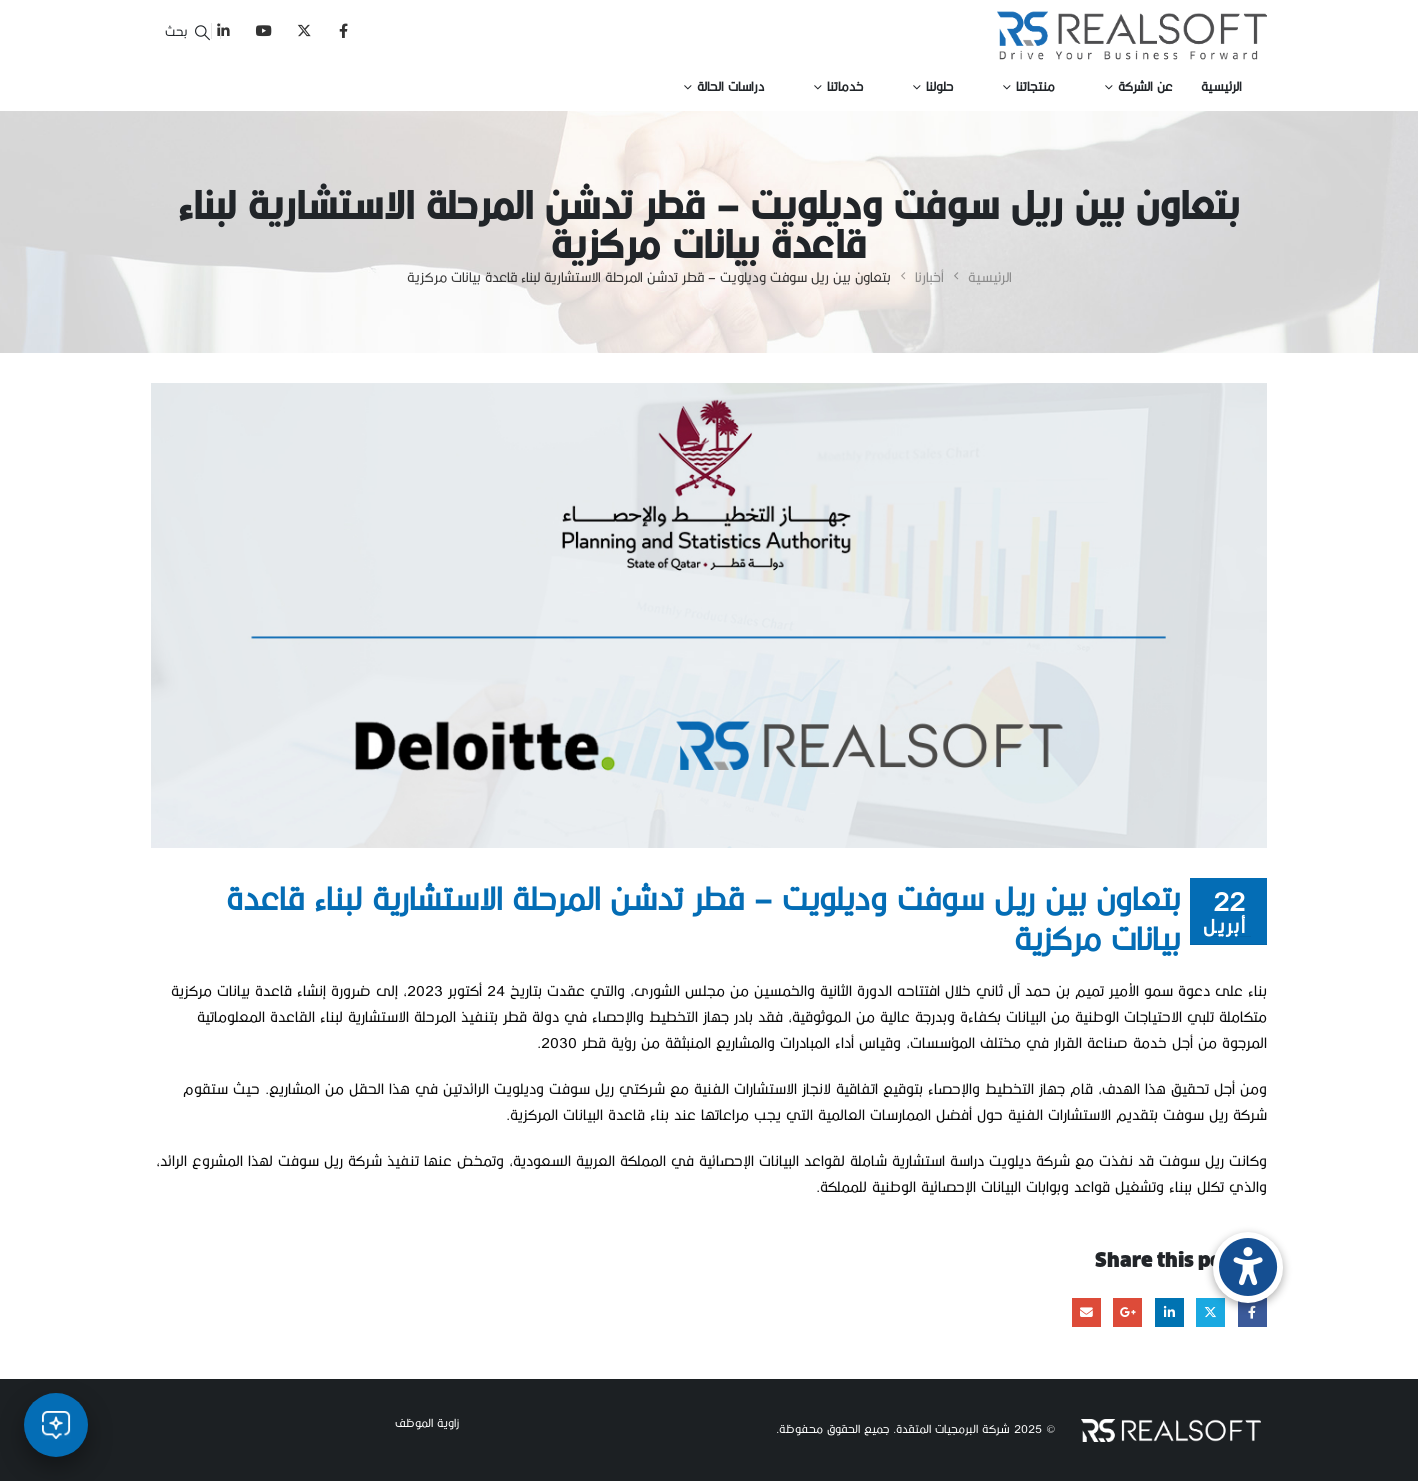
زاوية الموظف (427, 1422)
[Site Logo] (1132, 35)
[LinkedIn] (223, 30)
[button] (186, 30)
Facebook (1252, 1312)
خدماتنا (845, 86)
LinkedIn (1169, 1312)
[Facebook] (343, 30)
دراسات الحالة (730, 86)
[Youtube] (263, 30)
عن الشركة (1145, 86)
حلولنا (939, 86)
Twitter (1210, 1312)
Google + (1127, 1312)
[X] (303, 30)
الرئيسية (1221, 86)
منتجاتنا (1035, 86)
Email (1086, 1312)
